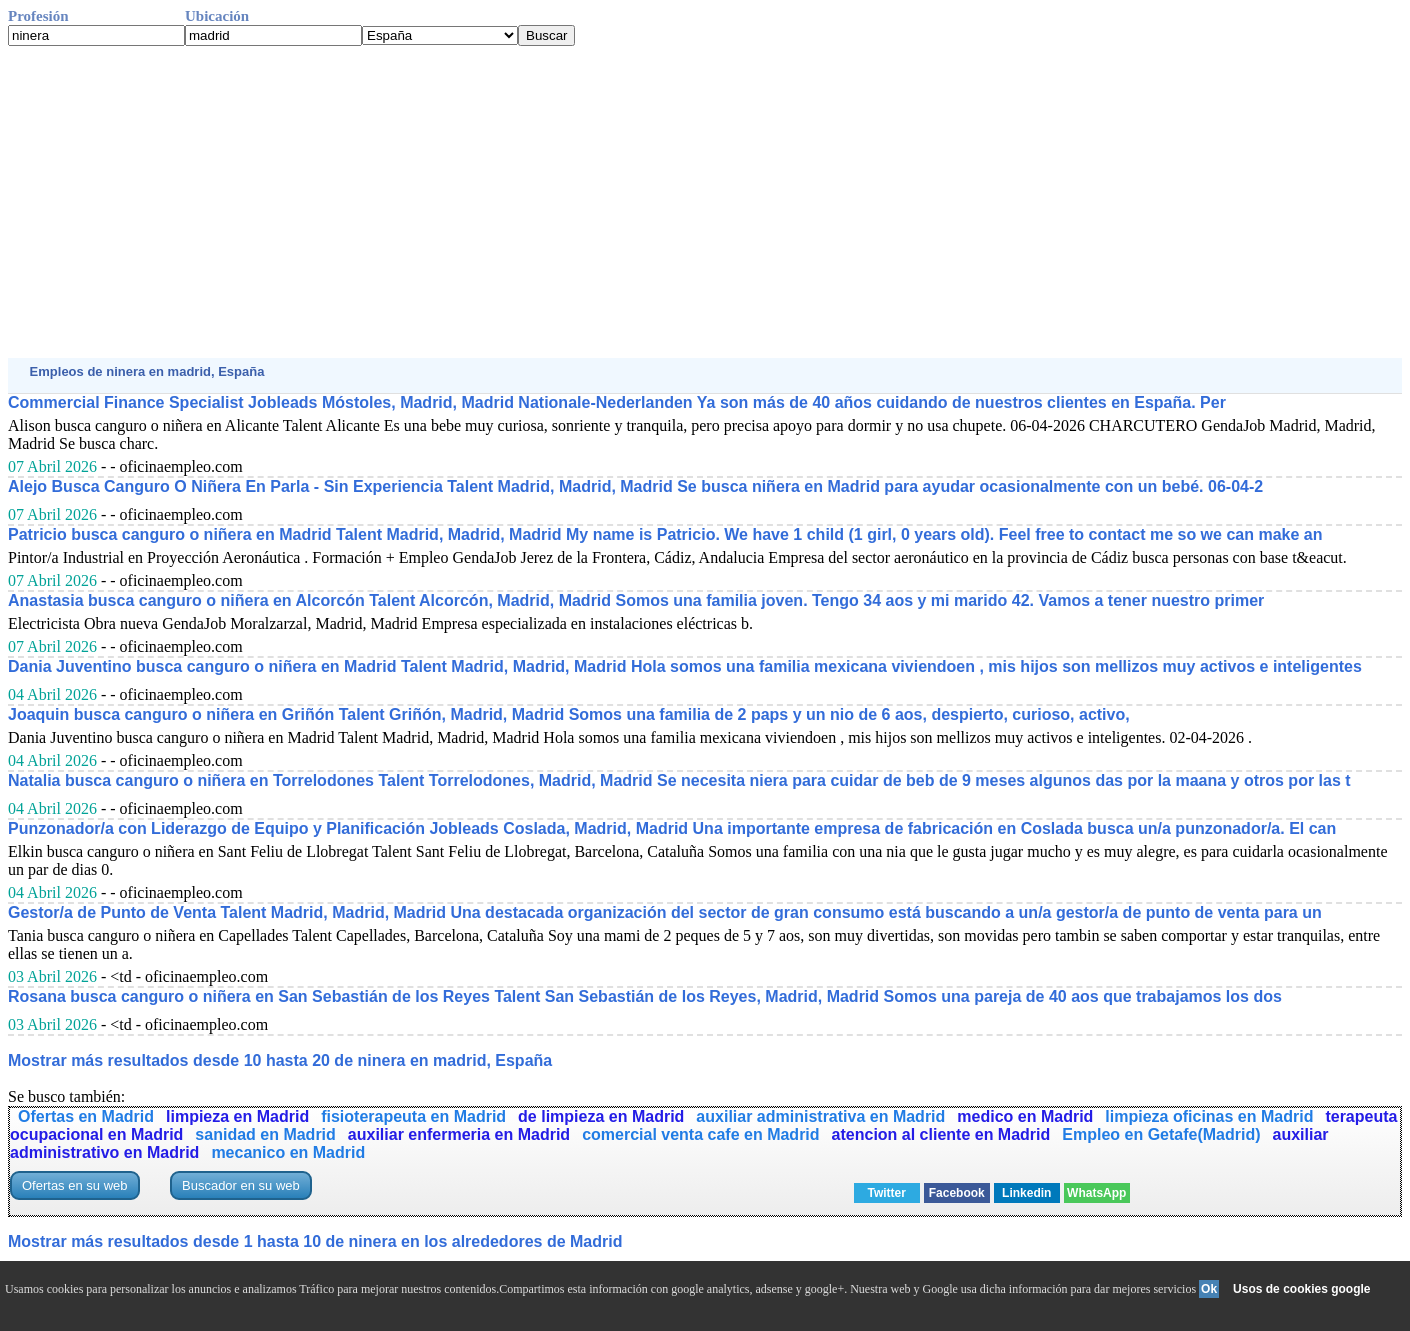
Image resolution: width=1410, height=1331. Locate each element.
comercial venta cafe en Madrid (700, 1134)
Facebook (957, 1193)
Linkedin (1026, 1193)
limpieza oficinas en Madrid (1209, 1116)
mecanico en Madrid (288, 1152)
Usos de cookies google (1301, 1289)
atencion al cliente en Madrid (941, 1134)
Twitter (887, 1193)
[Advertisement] (608, 202)
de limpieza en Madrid (601, 1116)
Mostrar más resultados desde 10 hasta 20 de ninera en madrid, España (280, 1060)
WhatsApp (1096, 1193)
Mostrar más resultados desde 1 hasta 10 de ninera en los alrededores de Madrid (315, 1241)
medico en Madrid (1025, 1116)
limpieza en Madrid (237, 1116)
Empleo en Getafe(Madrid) (1161, 1134)
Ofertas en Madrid (86, 1116)
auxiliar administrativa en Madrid (820, 1116)
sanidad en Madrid (265, 1134)
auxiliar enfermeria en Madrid (459, 1134)
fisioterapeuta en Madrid (413, 1116)
